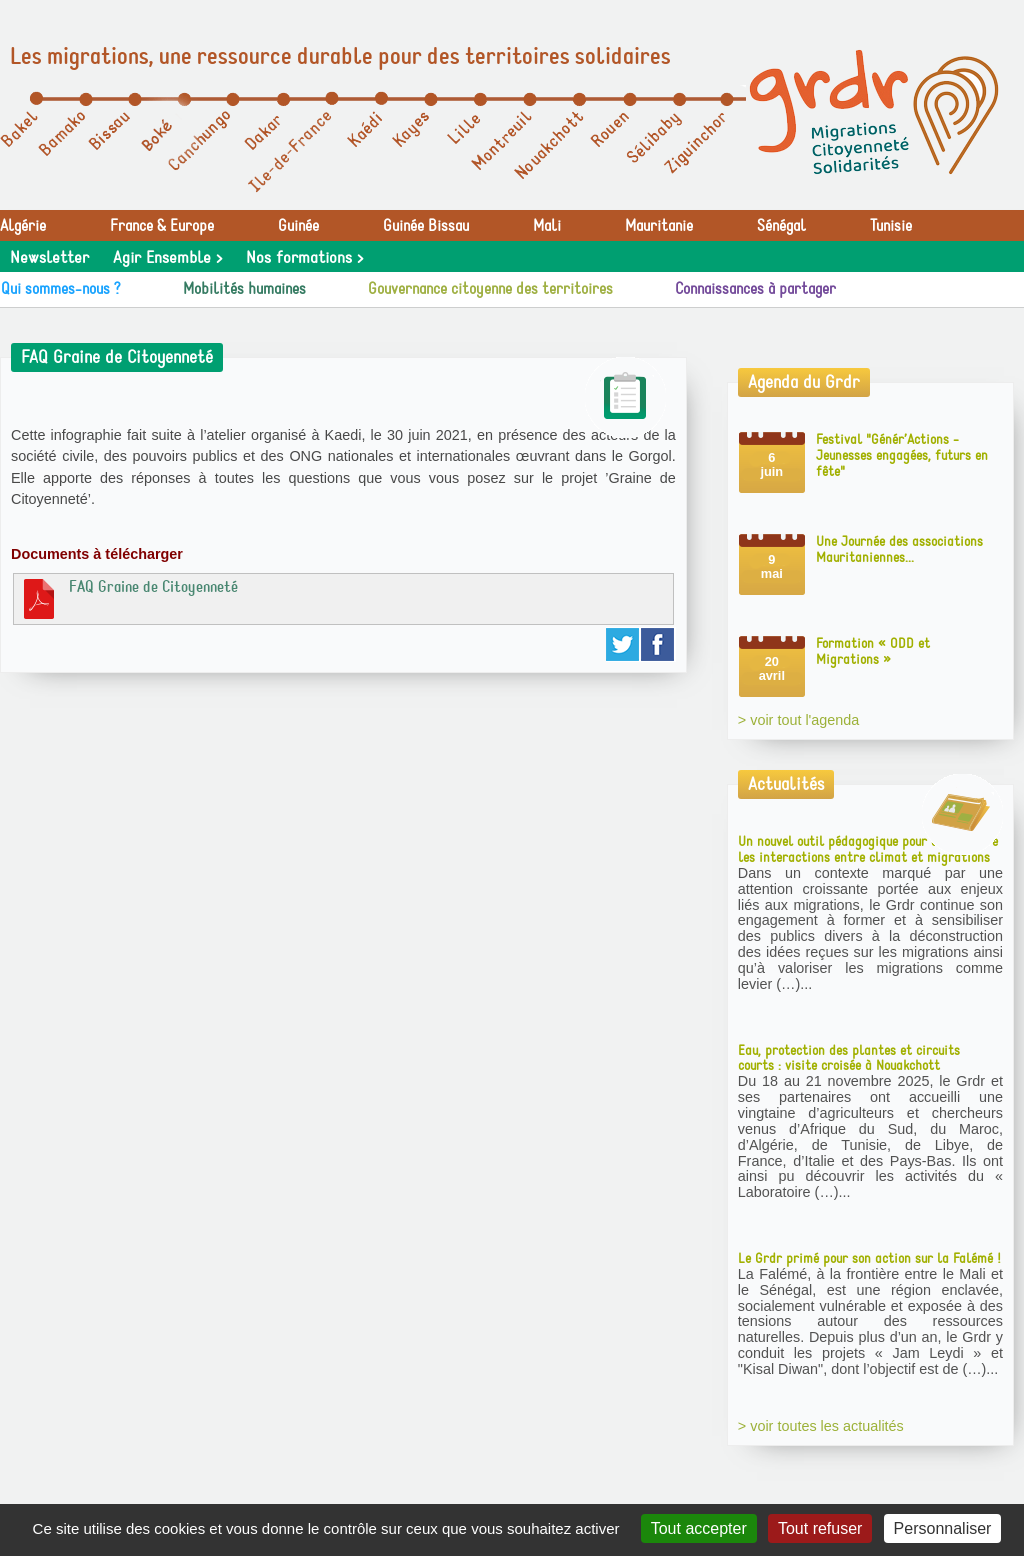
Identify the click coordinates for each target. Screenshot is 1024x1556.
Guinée (298, 226)
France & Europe (162, 226)
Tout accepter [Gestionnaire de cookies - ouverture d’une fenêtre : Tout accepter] (699, 1528)
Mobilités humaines (244, 289)
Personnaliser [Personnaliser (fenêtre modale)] (943, 1528)
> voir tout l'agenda (799, 720)
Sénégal (781, 226)
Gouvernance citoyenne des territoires (490, 289)
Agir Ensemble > (167, 258)
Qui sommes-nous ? (61, 289)
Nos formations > (304, 258)
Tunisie (891, 226)
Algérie (23, 226)
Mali (547, 226)
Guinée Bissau (426, 226)
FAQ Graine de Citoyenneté (128, 598)
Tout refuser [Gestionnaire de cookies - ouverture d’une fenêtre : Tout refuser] (820, 1528)
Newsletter (49, 258)
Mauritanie (659, 226)
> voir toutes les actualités (821, 1426)
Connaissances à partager (755, 289)
